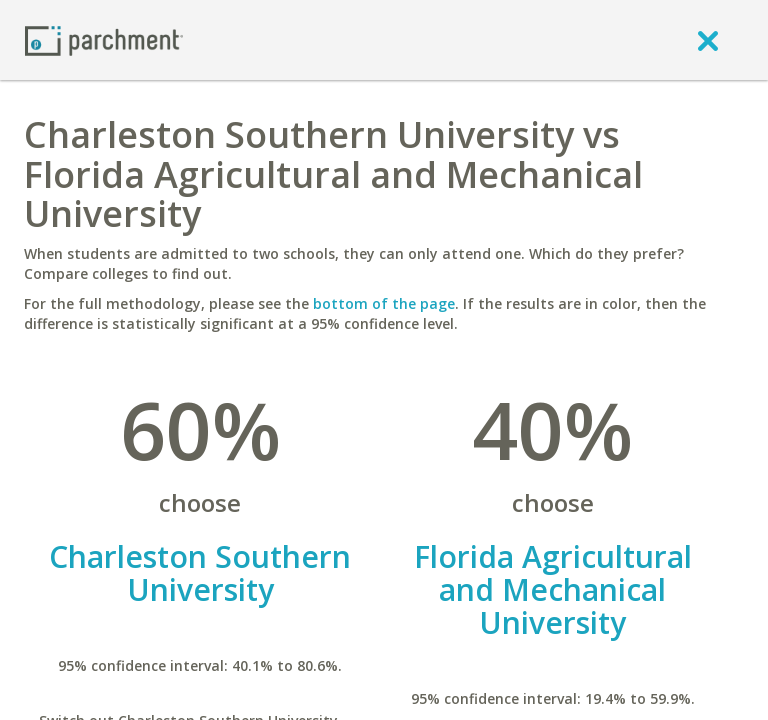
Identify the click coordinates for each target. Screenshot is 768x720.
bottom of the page (384, 303)
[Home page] (104, 39)
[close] (708, 40)
